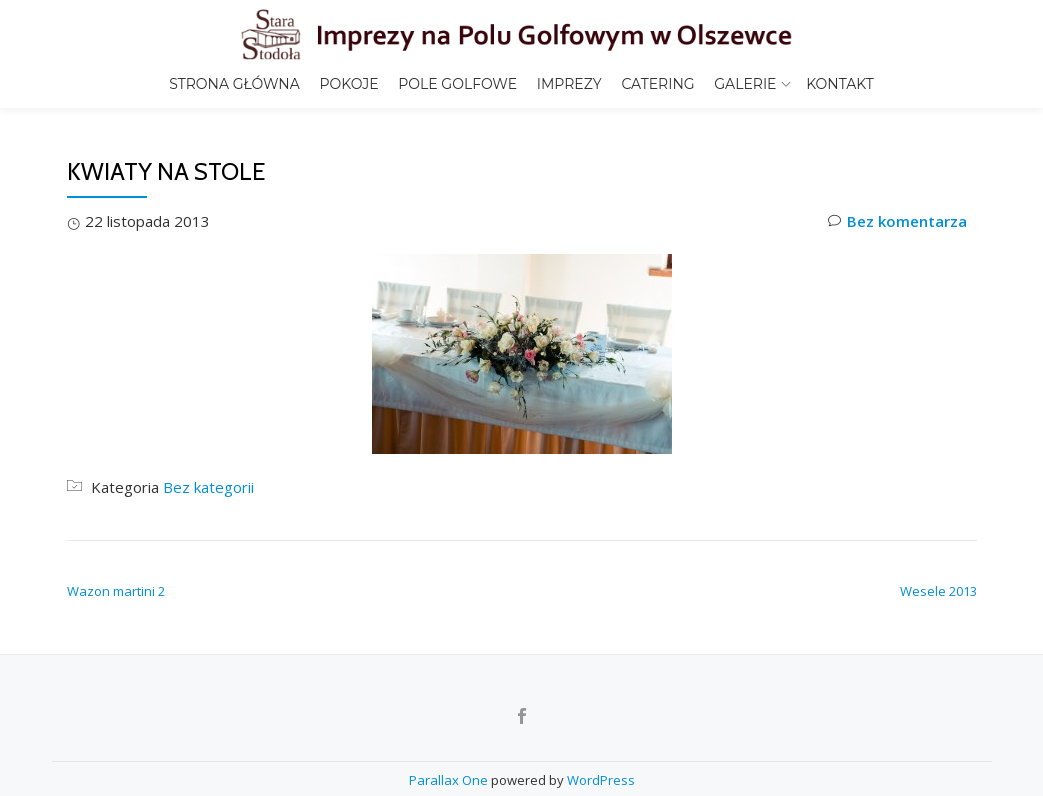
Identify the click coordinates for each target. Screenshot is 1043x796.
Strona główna (234, 84)
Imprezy (569, 84)
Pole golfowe (457, 84)
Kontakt (840, 84)
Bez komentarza (897, 263)
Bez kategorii (208, 529)
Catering (657, 84)
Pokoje (348, 84)
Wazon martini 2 (116, 633)
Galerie (745, 84)
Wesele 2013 (938, 633)
